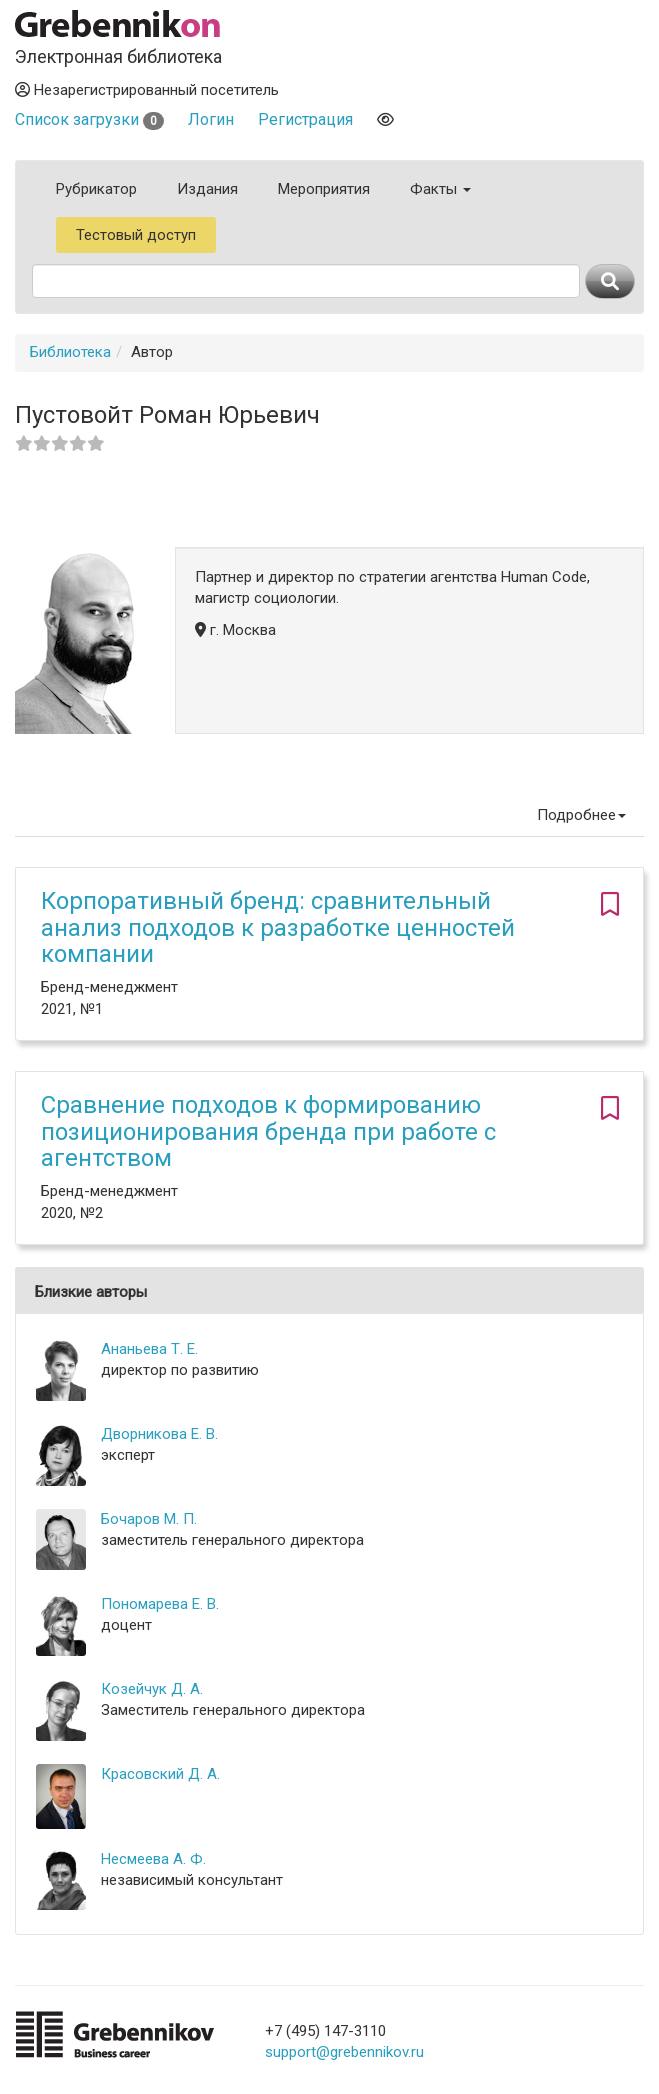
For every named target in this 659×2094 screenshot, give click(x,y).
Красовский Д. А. (160, 1774)
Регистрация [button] (305, 119)
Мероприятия (324, 189)
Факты (440, 189)
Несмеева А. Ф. (153, 1859)
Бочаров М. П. (149, 1519)
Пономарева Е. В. (160, 1604)
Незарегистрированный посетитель (147, 90)
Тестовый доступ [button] (136, 235)
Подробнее (581, 815)
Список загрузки (89, 119)
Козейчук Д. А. (152, 1689)
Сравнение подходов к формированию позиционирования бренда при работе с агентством (268, 1131)
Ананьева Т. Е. (149, 1349)
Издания (207, 189)
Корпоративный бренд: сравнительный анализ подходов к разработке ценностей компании (278, 927)
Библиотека (70, 352)
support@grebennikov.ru (344, 2052)
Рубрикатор (96, 189)
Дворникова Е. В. (159, 1434)
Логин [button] (211, 119)
